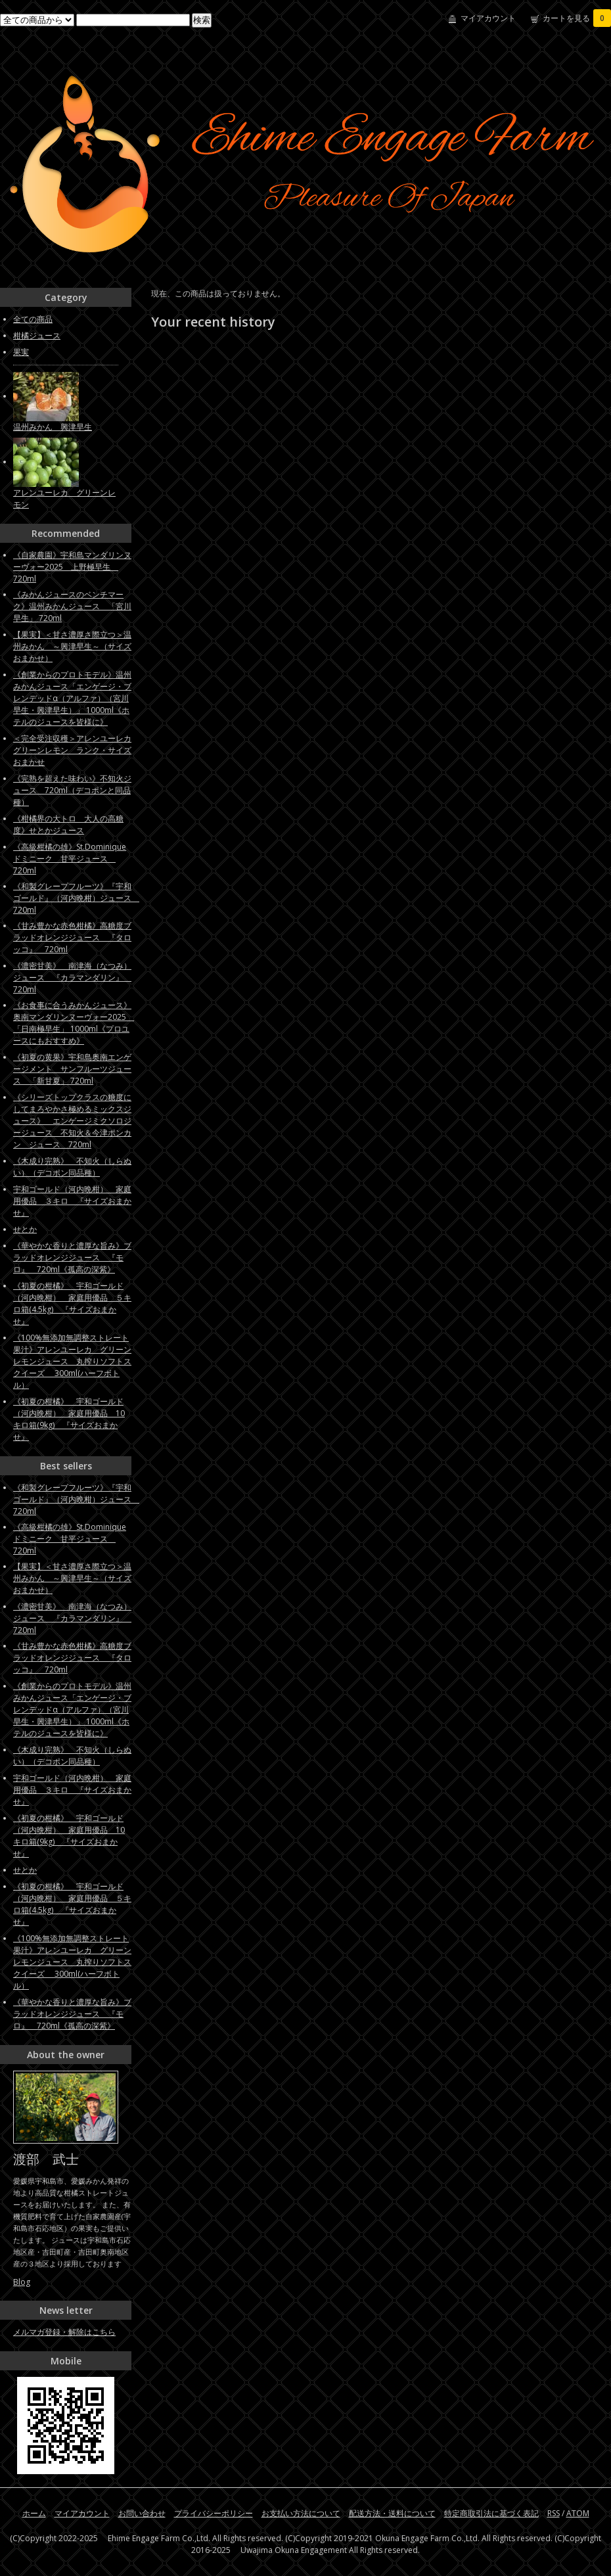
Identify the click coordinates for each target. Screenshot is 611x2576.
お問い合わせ (142, 2513)
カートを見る (577, 18)
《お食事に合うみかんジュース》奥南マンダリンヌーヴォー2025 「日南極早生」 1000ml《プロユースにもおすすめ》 (73, 1023)
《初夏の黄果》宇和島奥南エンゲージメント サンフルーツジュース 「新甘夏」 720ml (72, 1068)
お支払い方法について (300, 2513)
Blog (21, 2282)
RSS (553, 2513)
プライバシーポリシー (213, 2513)
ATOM (577, 2513)
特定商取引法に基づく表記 (491, 2513)
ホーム (34, 2513)
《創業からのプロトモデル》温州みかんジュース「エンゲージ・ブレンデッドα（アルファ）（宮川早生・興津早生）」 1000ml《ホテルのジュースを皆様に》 (72, 698)
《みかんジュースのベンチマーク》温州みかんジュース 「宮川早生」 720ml (72, 606)
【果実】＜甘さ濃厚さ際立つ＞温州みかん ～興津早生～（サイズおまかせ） (72, 646)
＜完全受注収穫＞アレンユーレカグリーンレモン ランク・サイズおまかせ (72, 750)
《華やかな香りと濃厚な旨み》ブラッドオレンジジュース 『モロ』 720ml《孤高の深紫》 (72, 1257)
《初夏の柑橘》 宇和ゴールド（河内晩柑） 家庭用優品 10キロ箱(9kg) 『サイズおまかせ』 (69, 1419)
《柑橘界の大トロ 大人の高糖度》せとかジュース (68, 824)
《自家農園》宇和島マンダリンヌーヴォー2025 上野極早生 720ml (72, 566)
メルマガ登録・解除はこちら (64, 2331)
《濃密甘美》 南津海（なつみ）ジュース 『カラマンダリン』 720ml (72, 977)
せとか (25, 1229)
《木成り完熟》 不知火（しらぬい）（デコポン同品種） (72, 1166)
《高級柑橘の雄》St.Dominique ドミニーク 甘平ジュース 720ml (69, 858)
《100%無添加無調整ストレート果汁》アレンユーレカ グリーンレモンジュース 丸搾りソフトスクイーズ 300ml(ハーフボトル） (72, 1361)
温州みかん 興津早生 (52, 426)
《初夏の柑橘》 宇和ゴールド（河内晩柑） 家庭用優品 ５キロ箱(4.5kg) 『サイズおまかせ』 (72, 1303)
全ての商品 (33, 319)
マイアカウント (488, 18)
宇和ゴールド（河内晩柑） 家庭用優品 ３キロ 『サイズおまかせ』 (72, 1201)
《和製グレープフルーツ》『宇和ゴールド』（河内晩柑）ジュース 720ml (76, 898)
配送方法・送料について (392, 2513)
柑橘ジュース (36, 335)
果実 (21, 351)
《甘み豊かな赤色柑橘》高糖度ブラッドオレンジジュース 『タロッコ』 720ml (72, 937)
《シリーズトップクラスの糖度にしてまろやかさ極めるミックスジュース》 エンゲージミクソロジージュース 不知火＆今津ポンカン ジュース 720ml (72, 1121)
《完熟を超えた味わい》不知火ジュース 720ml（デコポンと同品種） (72, 790)
